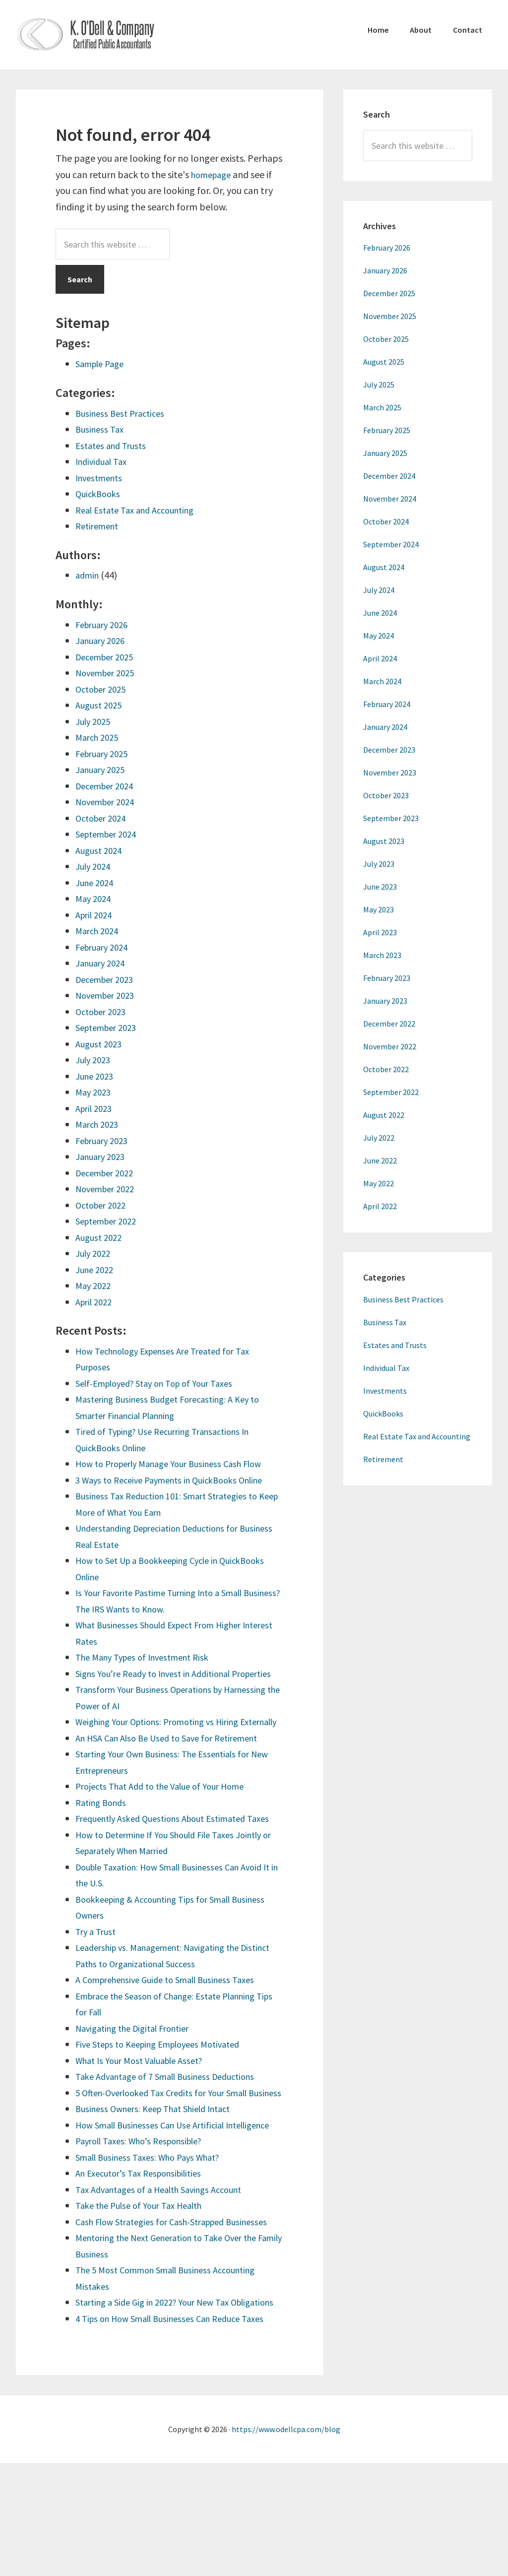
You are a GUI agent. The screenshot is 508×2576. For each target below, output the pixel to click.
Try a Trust (97, 1979)
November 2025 (108, 672)
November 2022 (108, 1188)
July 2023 (94, 1059)
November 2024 (108, 801)
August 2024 (100, 850)
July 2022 (94, 1253)
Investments (101, 477)
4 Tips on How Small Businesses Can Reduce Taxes (179, 2431)
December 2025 (108, 656)
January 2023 (102, 1156)
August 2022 (100, 1237)
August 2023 (100, 1043)
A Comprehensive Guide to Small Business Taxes (174, 2028)
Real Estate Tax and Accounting (141, 510)
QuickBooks (99, 493)
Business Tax (101, 429)
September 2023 (110, 1027)
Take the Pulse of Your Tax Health (145, 2286)
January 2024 (102, 963)
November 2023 (108, 995)
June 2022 (96, 1269)
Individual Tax (104, 461)
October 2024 (103, 818)
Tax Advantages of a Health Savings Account (167, 2269)
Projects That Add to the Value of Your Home (168, 1818)
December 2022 (108, 1172)
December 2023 (108, 979)
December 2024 (108, 785)
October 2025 (103, 689)
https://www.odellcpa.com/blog (286, 2542)
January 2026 (102, 640)
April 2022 (96, 1301)
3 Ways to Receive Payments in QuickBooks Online (178, 1480)
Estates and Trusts (113, 445)
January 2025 (102, 769)
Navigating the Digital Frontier (139, 2076)
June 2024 (96, 882)
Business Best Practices (123, 413)
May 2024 (94, 898)
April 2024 (96, 914)
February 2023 (105, 1140)
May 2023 (94, 1092)
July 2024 (94, 866)
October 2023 (103, 1011)
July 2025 (94, 721)
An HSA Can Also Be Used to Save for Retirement (175, 1770)
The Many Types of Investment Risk (149, 1657)
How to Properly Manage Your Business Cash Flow (178, 1463)
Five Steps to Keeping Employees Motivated (167, 2092)
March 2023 (99, 1124)
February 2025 (105, 753)
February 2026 (105, 624)
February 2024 (105, 947)
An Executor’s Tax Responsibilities (145, 2254)
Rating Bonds (103, 1834)
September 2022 (110, 1221)
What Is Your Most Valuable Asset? (146, 2108)
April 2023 (96, 1108)
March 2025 (99, 737)
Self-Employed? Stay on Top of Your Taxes (163, 1383)
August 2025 (100, 705)
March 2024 (99, 930)
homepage (214, 174)
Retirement (99, 525)
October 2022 (103, 1205)
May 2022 (94, 1285)
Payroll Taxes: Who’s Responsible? (146, 2221)
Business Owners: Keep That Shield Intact (161, 2173)
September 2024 (110, 834)
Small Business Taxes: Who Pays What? (155, 2237)
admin (88, 575)
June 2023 (96, 1076)
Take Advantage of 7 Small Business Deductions (174, 2125)
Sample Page (102, 363)
